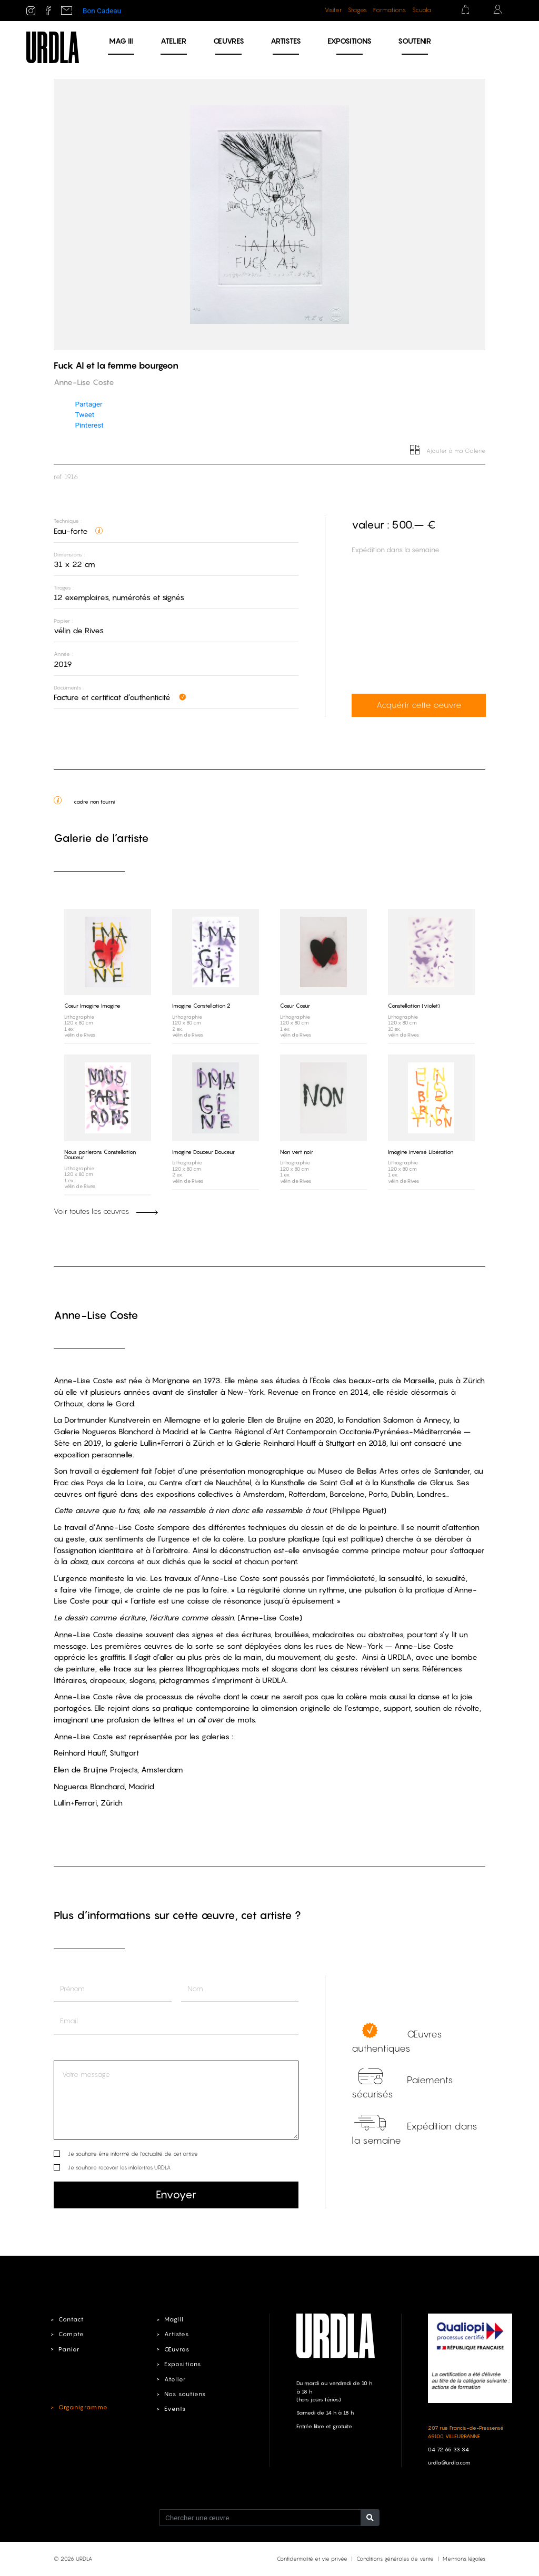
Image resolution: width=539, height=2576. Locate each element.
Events (174, 2408)
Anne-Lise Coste (96, 1314)
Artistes (286, 40)
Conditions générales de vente (395, 2558)
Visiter (333, 10)
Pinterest (89, 425)
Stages (357, 10)
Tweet (84, 414)
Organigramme (82, 2406)
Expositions (349, 40)
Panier (68, 2348)
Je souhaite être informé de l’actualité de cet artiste (133, 2153)
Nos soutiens (185, 2393)
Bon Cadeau (102, 10)
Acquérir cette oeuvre (418, 705)
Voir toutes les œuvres (106, 1211)
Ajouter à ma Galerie (448, 450)
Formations (389, 10)
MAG (121, 40)
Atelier (173, 40)
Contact (70, 2319)
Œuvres (228, 40)
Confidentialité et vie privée (312, 2558)
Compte (70, 2334)
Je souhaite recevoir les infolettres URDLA (119, 2167)
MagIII (173, 2319)
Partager (88, 404)
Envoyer (176, 2194)
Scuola (421, 10)
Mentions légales (464, 2558)
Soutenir (414, 40)
